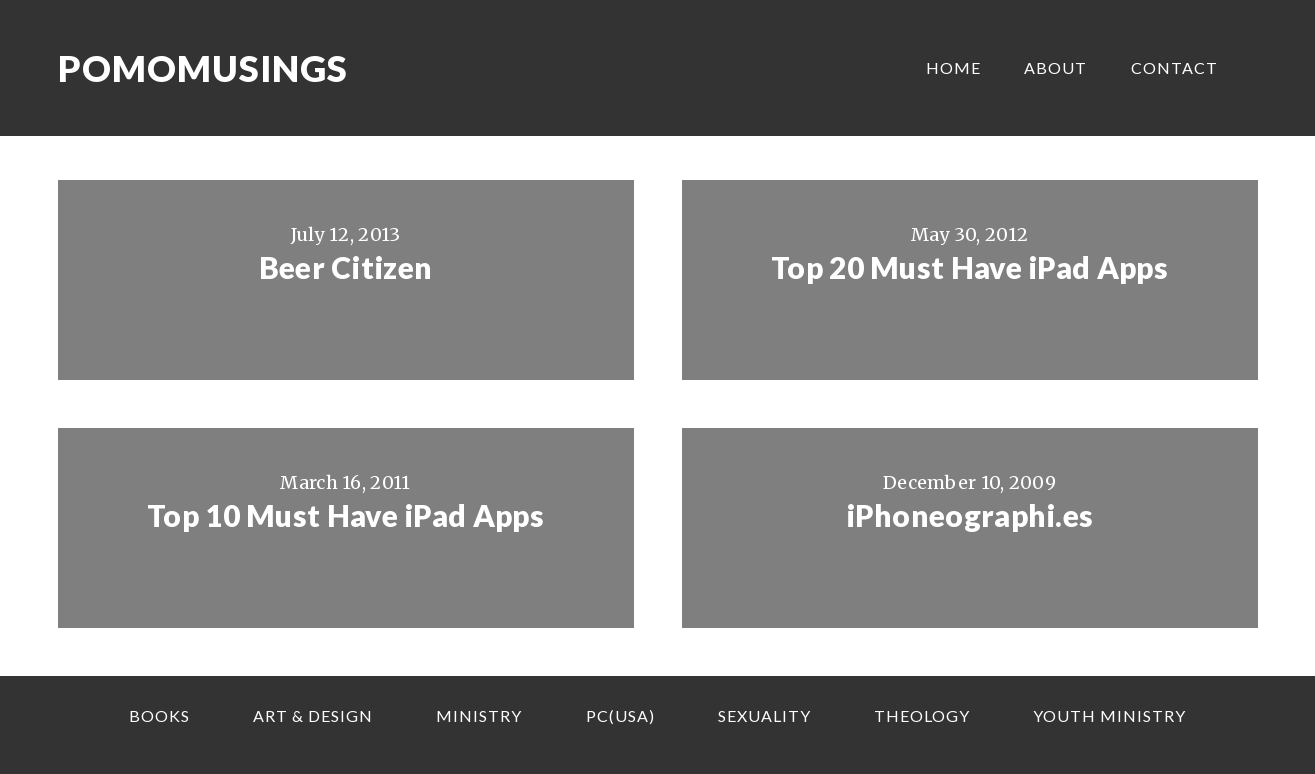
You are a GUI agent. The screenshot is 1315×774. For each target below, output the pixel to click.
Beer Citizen (346, 267)
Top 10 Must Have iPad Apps (345, 515)
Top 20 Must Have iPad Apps (969, 267)
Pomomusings (203, 68)
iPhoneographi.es (970, 515)
